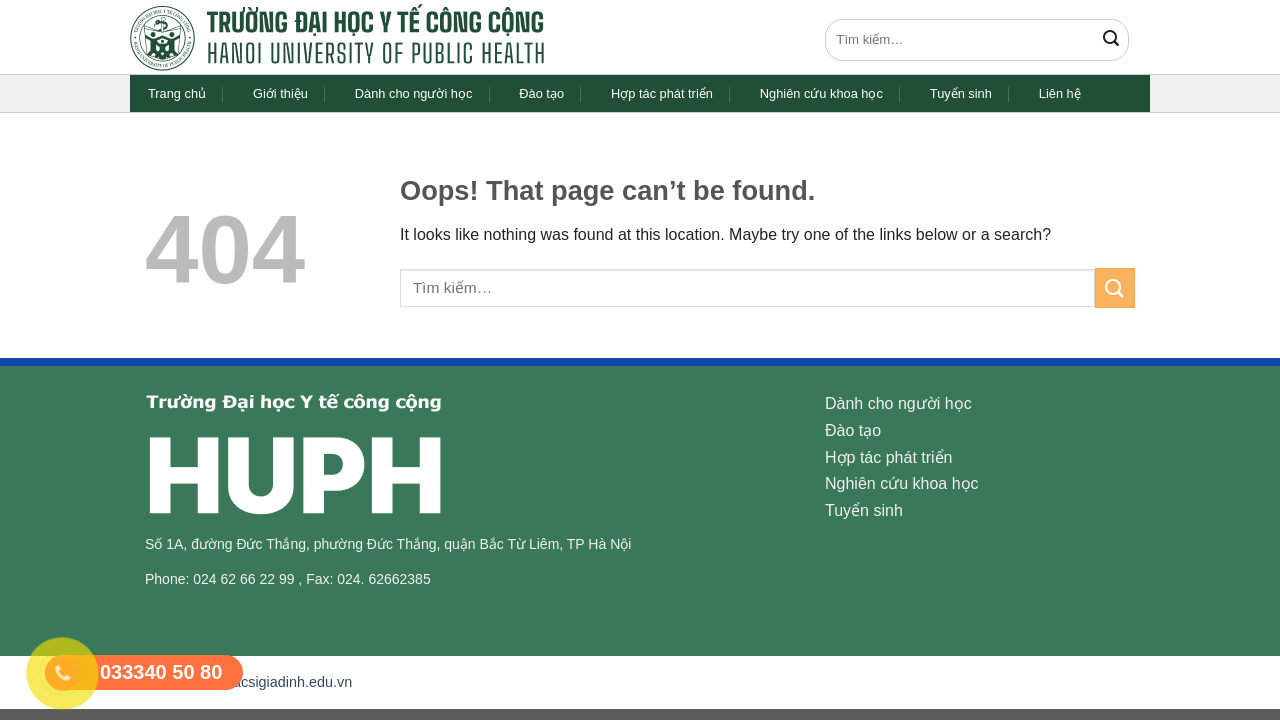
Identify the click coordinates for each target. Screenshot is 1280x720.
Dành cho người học (413, 93)
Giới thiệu (280, 93)
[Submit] (1111, 40)
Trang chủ (177, 93)
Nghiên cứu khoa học (821, 93)
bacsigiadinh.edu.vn (288, 682)
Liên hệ (1060, 93)
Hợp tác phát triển (662, 93)
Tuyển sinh (961, 93)
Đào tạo (541, 93)
